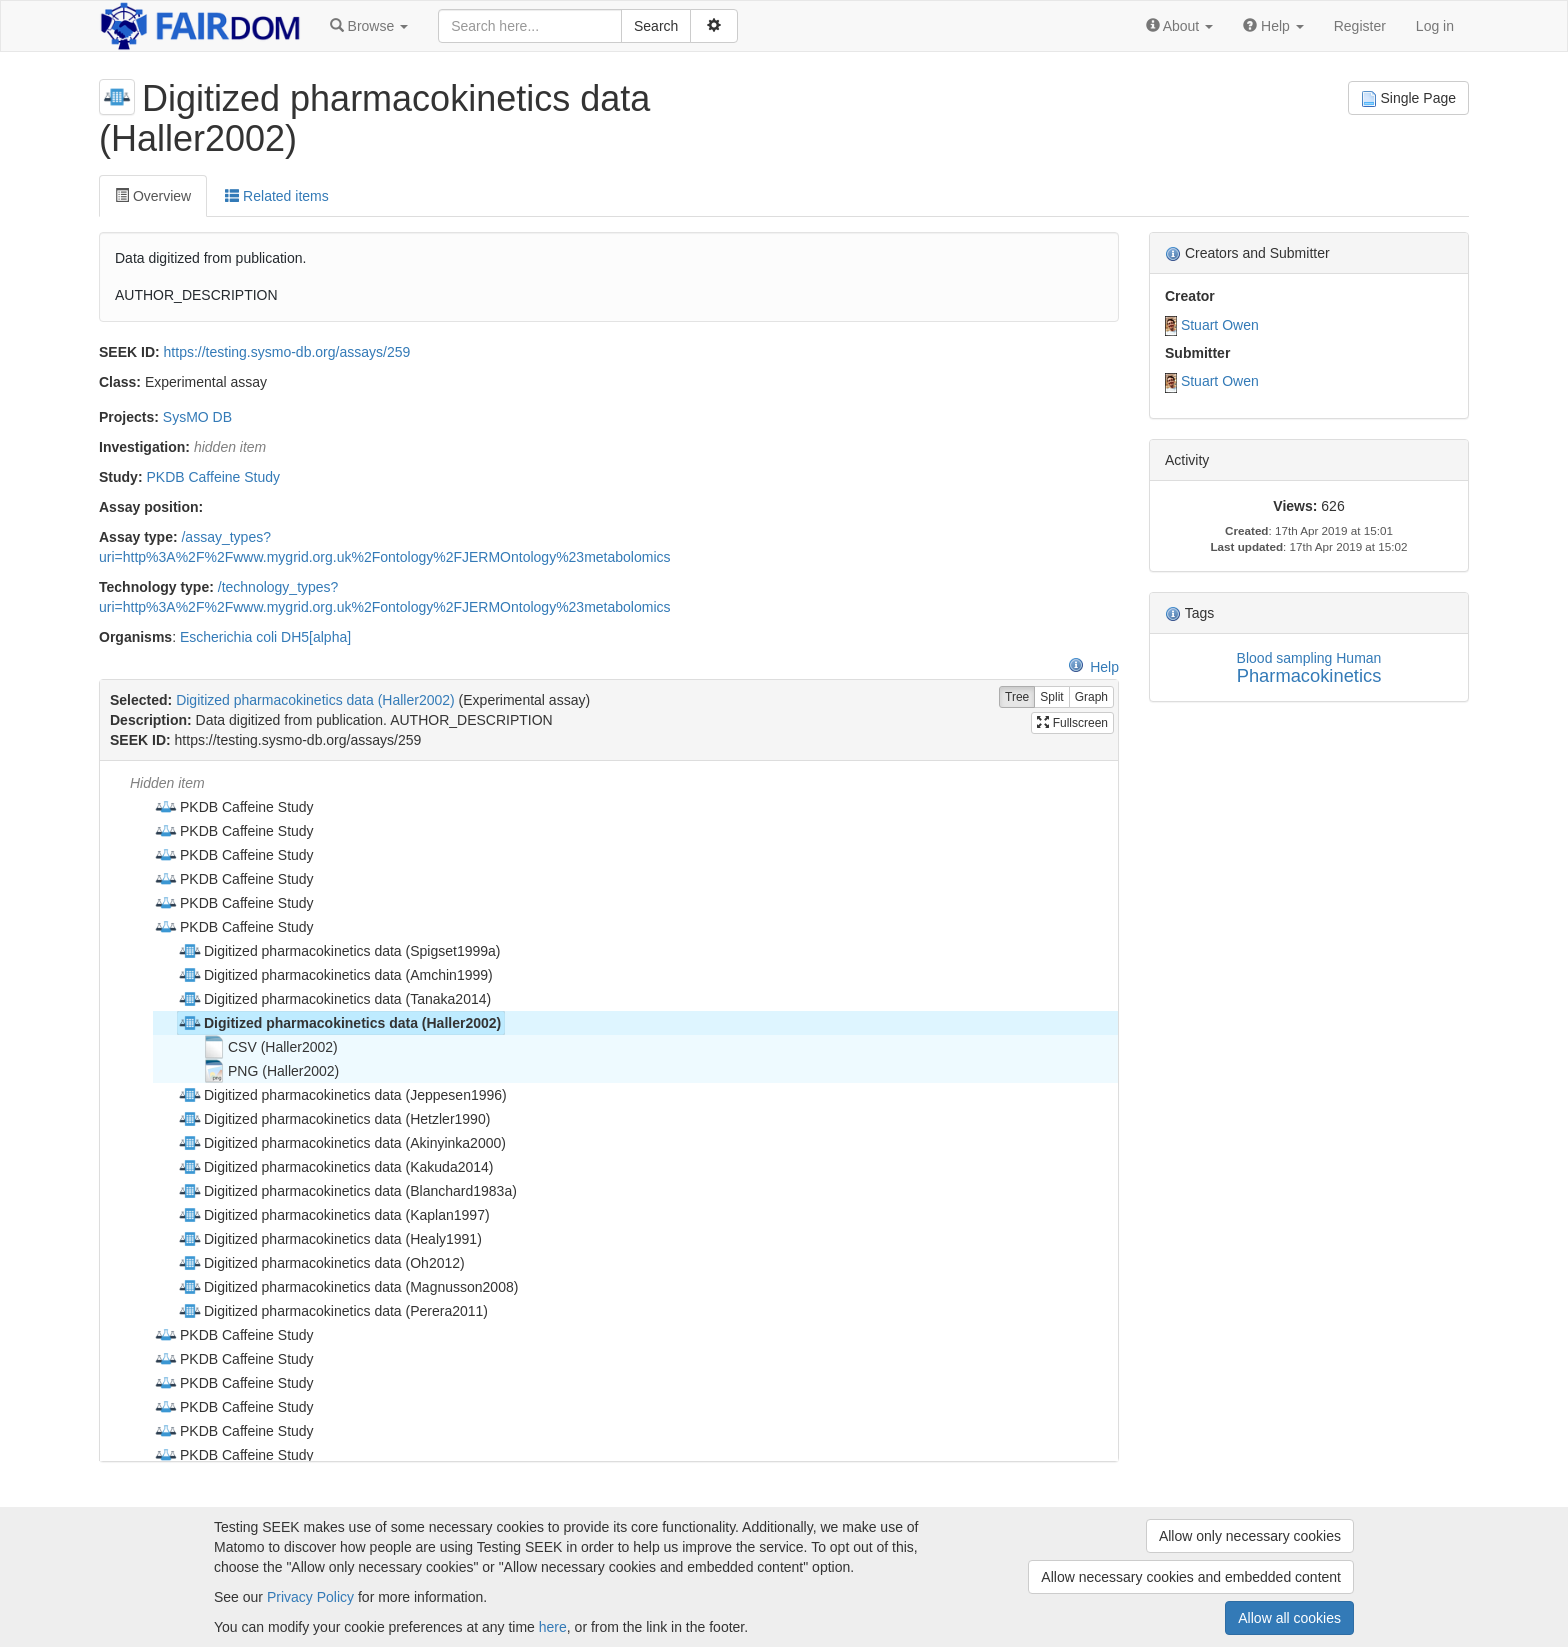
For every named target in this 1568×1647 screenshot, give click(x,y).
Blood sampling (1285, 658)
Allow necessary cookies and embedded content (1191, 1577)
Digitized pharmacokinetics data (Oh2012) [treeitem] (321, 1263)
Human (1358, 658)
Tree (1017, 697)
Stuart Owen (1220, 325)
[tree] (608, 1111)
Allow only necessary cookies (1250, 1536)
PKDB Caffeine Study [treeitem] (234, 807)
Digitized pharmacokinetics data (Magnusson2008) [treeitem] (348, 1287)
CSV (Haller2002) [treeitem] (270, 1047)
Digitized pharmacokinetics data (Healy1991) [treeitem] (330, 1239)
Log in (1435, 26)
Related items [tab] (276, 196)
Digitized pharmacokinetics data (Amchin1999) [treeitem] (335, 975)
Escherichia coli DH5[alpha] (265, 637)
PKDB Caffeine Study (213, 477)
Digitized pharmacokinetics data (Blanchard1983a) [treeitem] (347, 1191)
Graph (1091, 697)
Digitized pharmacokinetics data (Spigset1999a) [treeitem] (339, 951)
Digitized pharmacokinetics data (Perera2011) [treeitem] (333, 1311)
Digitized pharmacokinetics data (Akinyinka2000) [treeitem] (342, 1143)
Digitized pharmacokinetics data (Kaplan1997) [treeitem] (334, 1215)
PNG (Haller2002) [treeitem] (270, 1071)
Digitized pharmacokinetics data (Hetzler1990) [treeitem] (334, 1119)
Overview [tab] (153, 196)
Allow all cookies (1289, 1618)
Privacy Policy (310, 1597)
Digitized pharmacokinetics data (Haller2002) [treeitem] (339, 1023)
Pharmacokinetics (1309, 675)
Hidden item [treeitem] (167, 783)
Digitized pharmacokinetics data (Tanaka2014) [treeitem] (334, 999)
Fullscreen (1072, 723)
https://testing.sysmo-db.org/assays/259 (287, 352)
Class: (120, 382)
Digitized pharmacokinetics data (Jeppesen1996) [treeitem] (342, 1095)
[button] (369, 26)
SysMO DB (197, 417)
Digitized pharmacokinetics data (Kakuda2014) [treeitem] (336, 1167)
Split (1051, 697)
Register (1360, 26)
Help (1093, 667)
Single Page (1408, 98)
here (553, 1627)
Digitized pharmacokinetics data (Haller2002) (315, 700)
